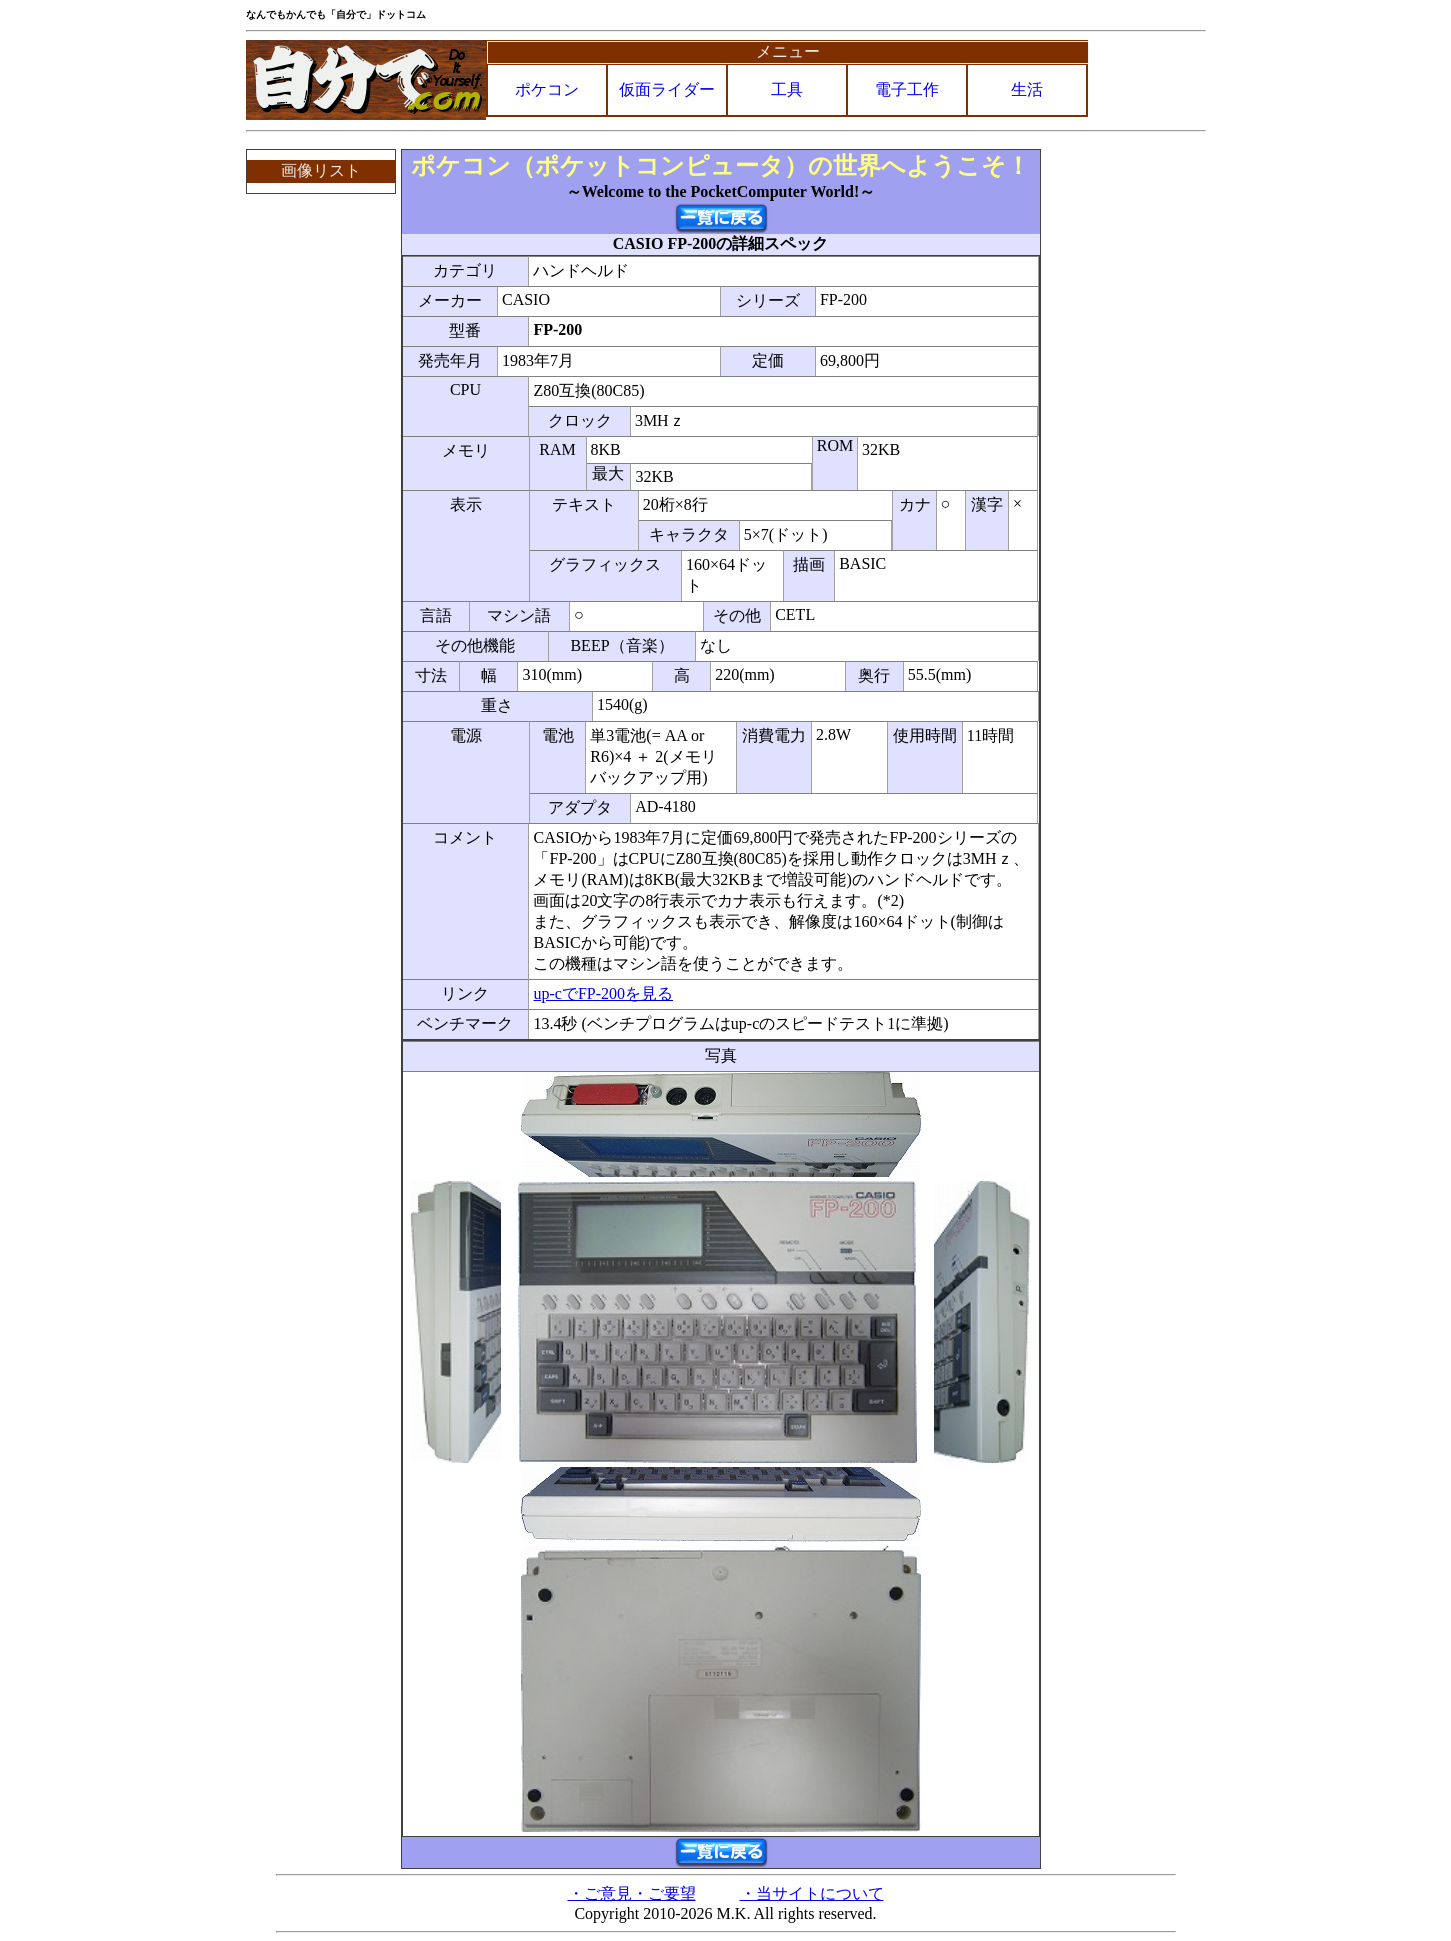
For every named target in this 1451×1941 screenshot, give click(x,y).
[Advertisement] (1125, 449)
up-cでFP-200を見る (603, 993)
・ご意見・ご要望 (632, 1893)
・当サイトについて (812, 1893)
